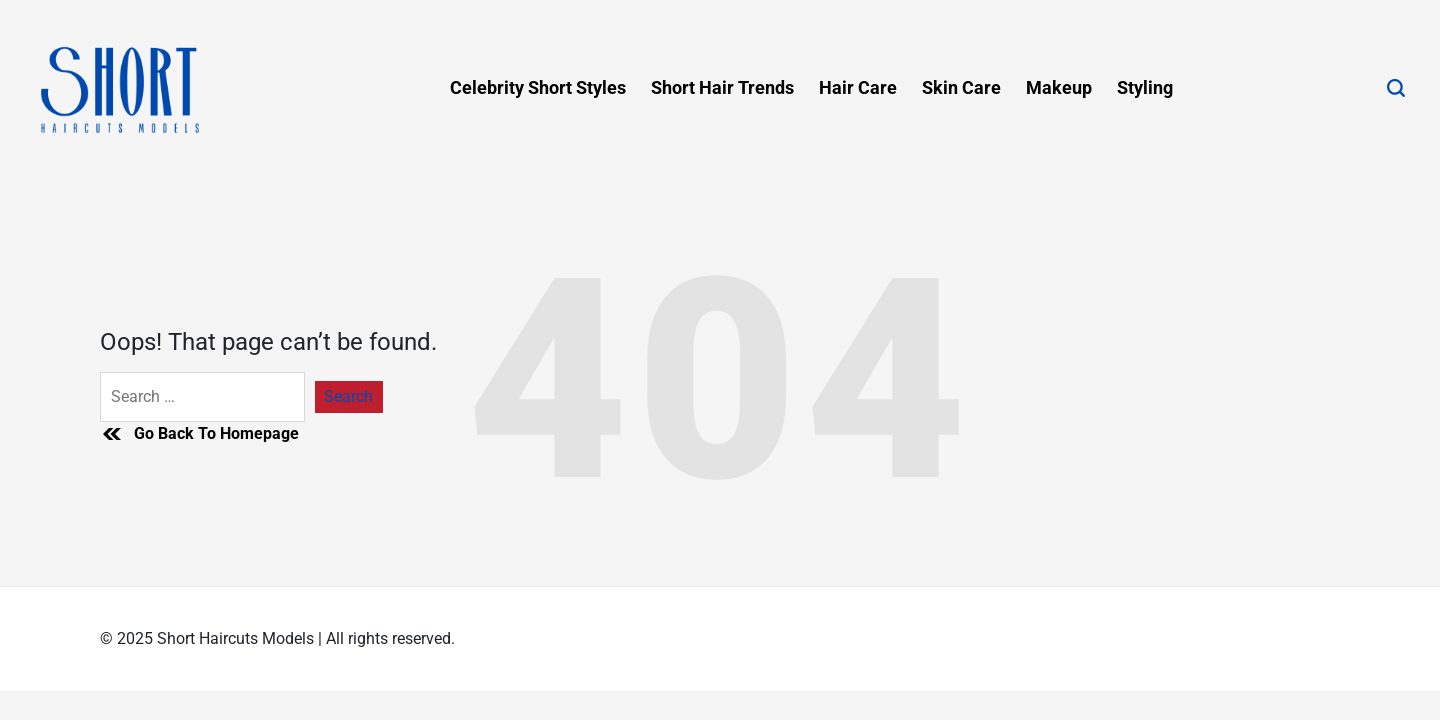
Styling (1145, 87)
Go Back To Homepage (199, 434)
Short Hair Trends (722, 87)
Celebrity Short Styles (538, 87)
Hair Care (858, 87)
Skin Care (961, 87)
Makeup (1059, 87)
